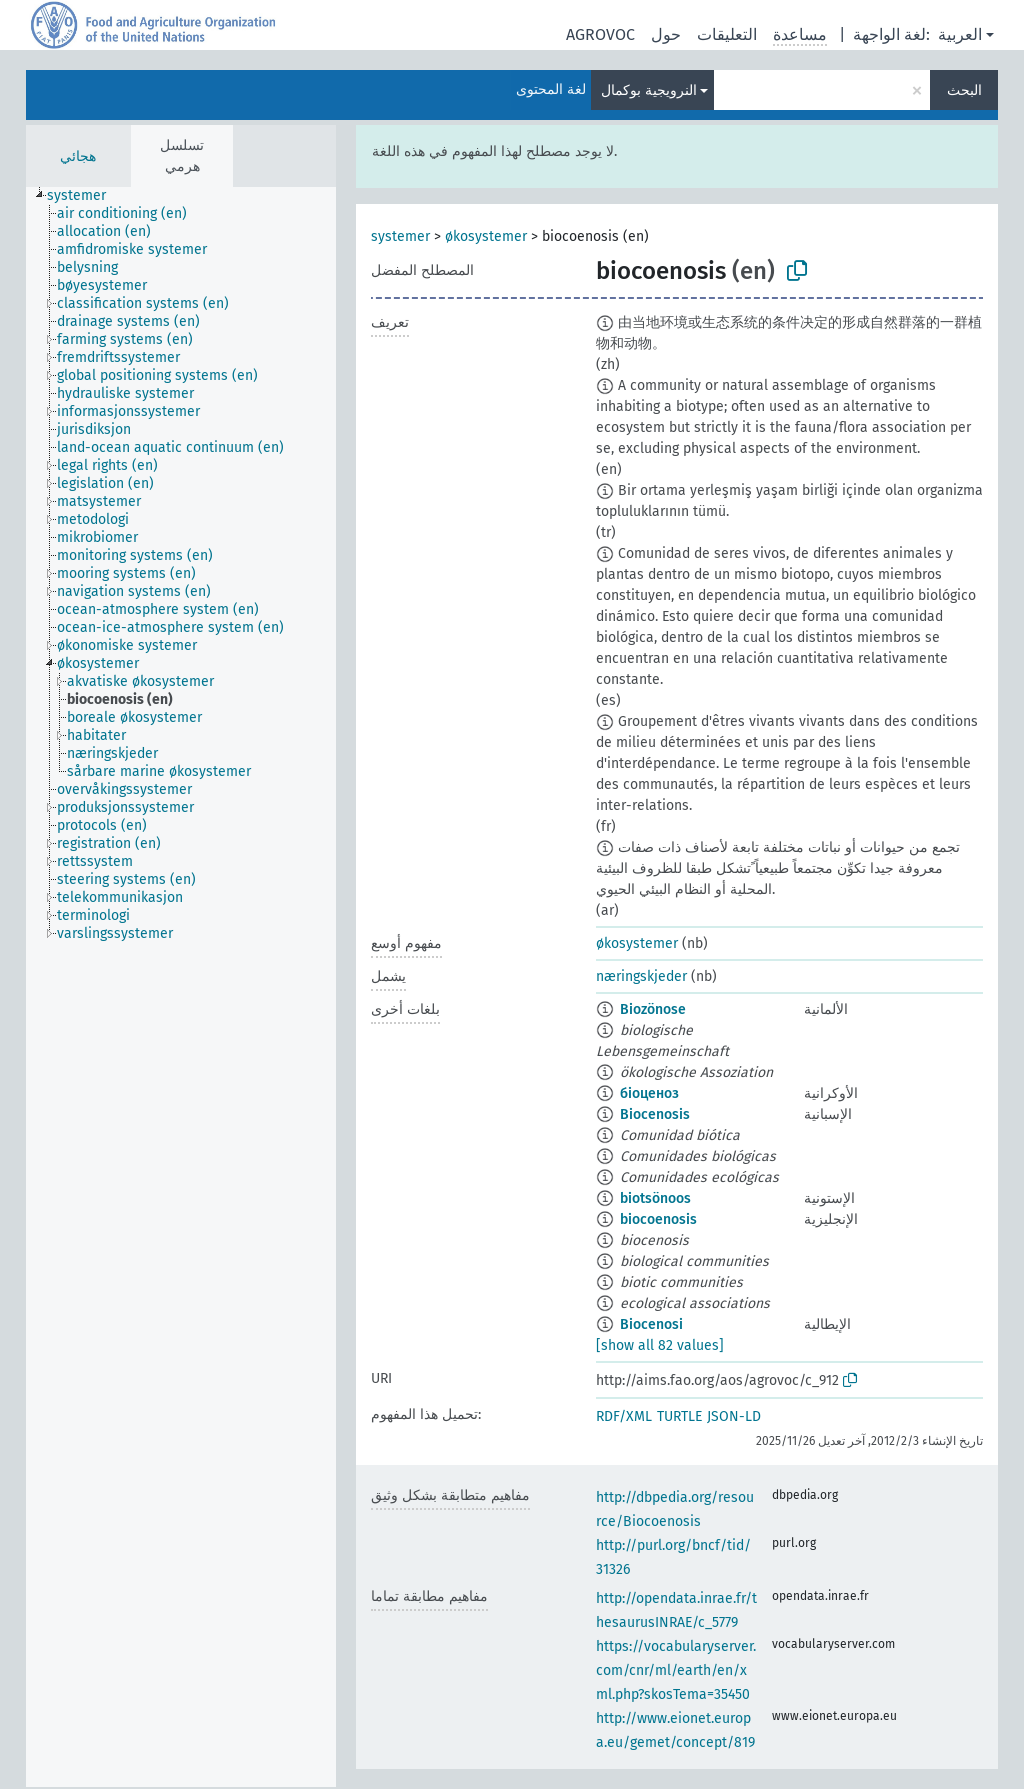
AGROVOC (600, 34)
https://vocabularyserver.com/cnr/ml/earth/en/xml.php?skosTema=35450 (676, 1670)
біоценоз (649, 1093)
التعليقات (727, 34)
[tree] (181, 987)
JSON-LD (734, 1416)
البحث (964, 90)
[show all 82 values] (660, 1345)
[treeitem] (85, 196)
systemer (400, 236)
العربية (960, 34)
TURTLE (679, 1416)
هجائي (78, 156)
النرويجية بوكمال (649, 90)
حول (666, 34)
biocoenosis (658, 1219)
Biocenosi (651, 1324)
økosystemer (486, 236)
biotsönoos (655, 1198)
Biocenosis (655, 1114)
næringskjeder (641, 976)
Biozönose (653, 1009)
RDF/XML (624, 1416)
